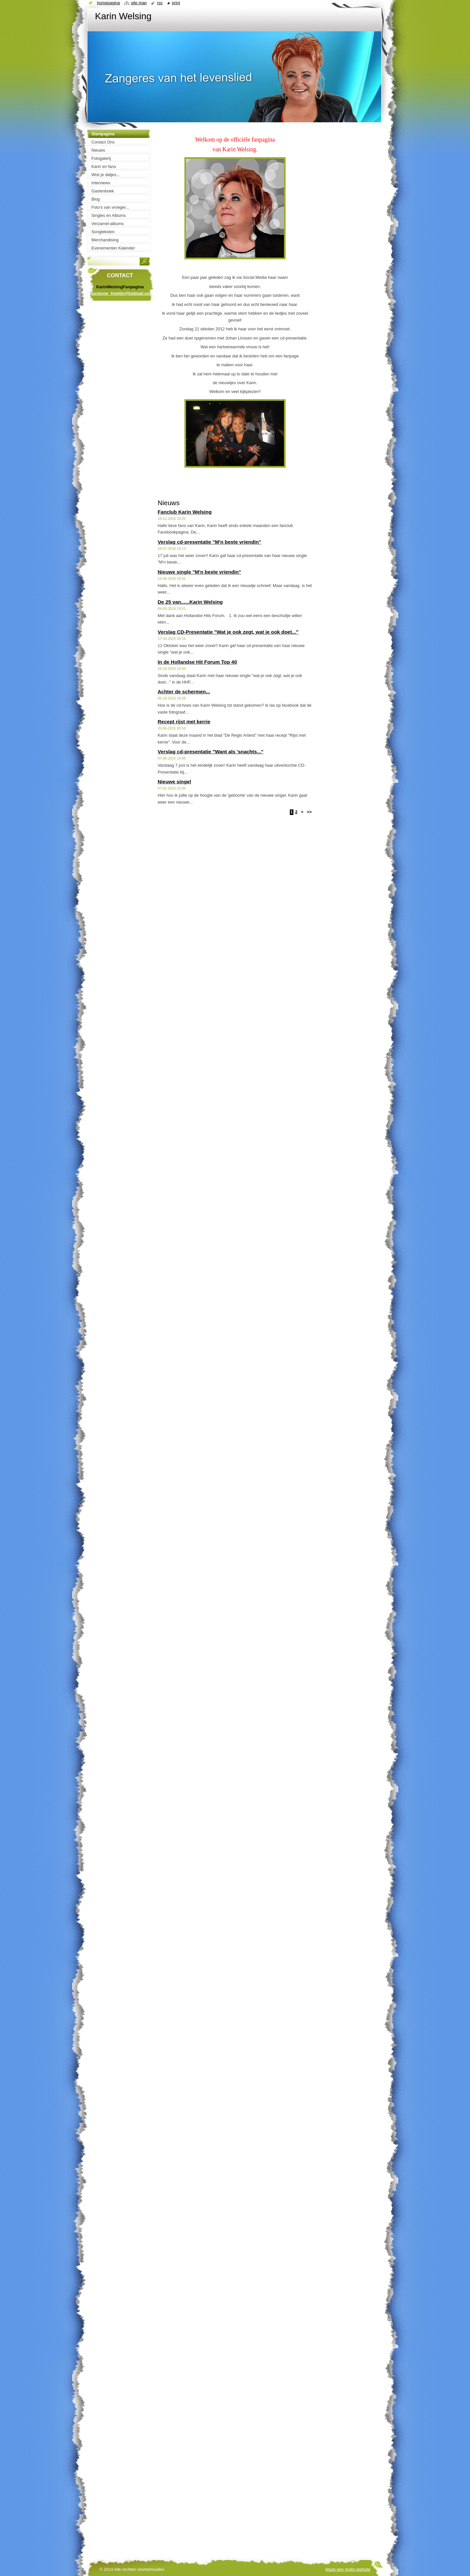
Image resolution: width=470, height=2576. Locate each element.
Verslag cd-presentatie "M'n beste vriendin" (209, 542)
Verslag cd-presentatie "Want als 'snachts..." (210, 751)
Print (176, 2)
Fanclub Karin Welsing (185, 512)
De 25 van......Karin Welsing (190, 602)
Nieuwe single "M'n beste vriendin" (199, 572)
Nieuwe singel (174, 781)
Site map (139, 2)
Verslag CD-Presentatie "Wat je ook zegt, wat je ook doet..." (228, 632)
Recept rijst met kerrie (184, 721)
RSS (160, 2)
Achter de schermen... (184, 691)
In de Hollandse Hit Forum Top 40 (197, 662)
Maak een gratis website (347, 2569)
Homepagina (108, 2)
